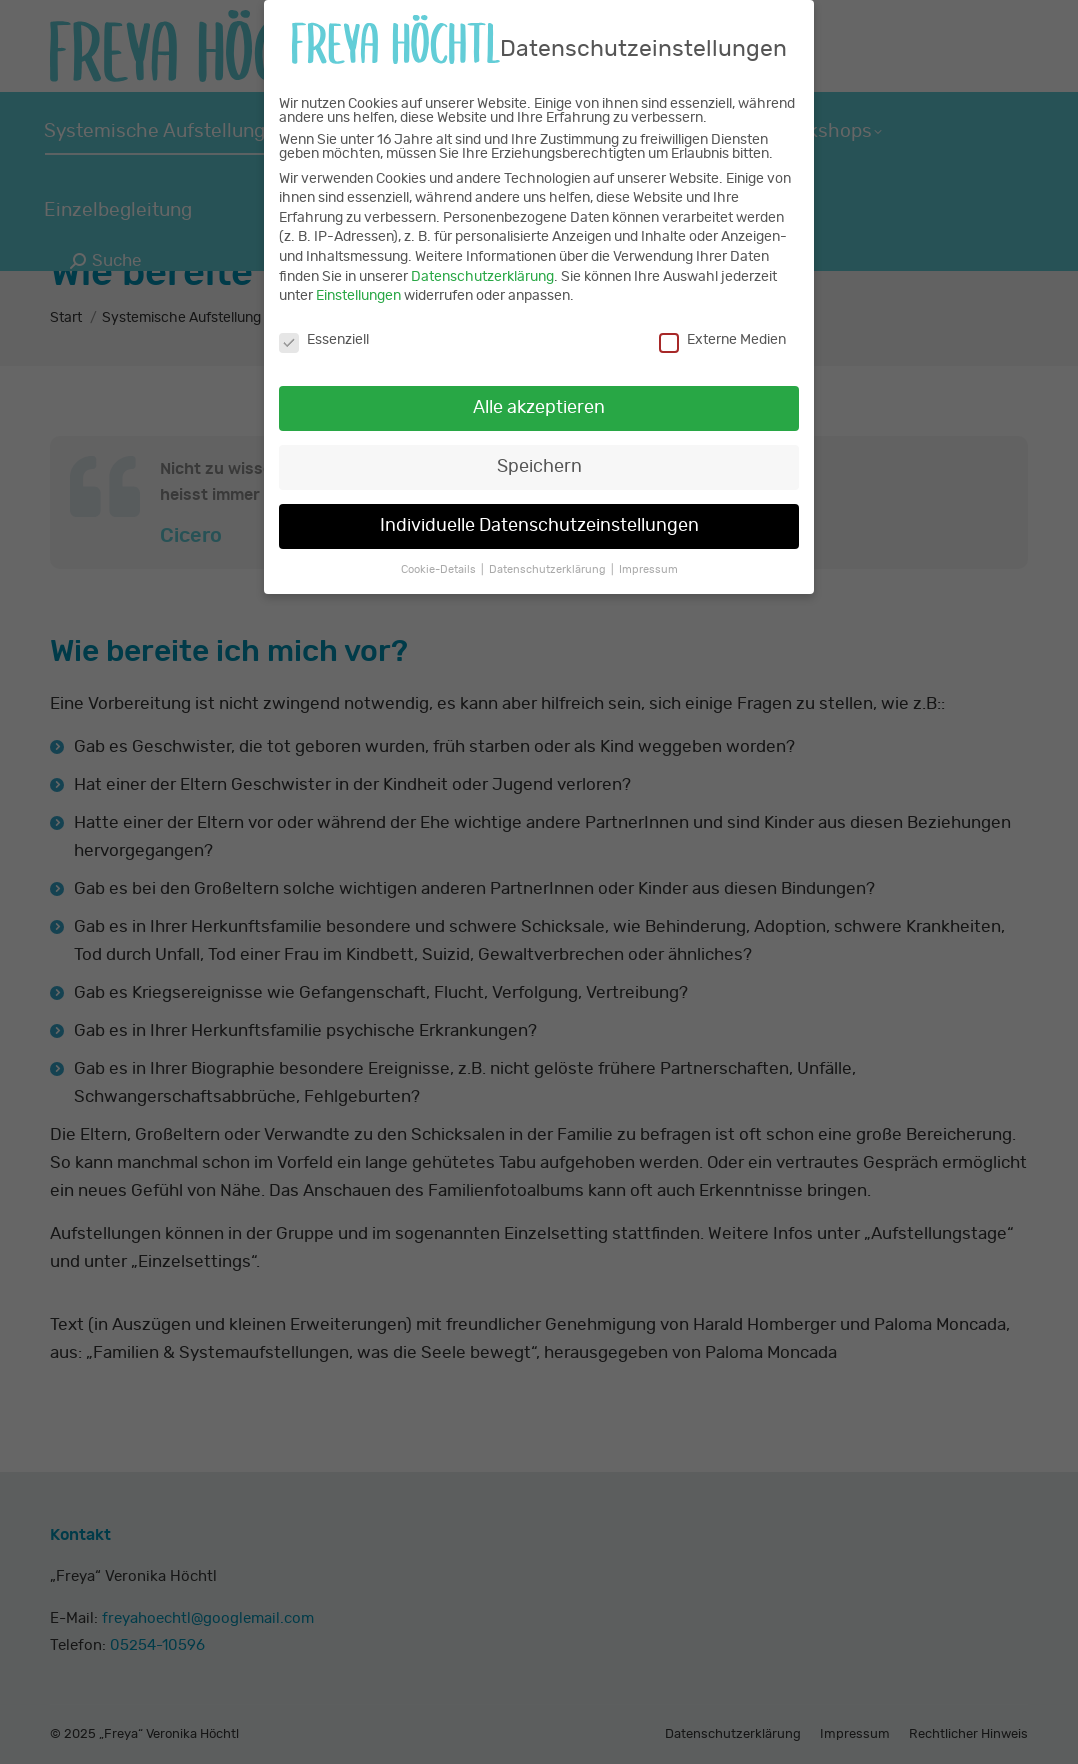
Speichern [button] (539, 449)
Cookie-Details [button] (440, 552)
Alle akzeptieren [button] (539, 391)
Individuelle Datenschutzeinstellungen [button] (539, 508)
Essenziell (324, 323)
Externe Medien (722, 323)
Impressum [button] (648, 552)
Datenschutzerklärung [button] (549, 552)
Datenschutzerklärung (482, 259)
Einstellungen (358, 279)
